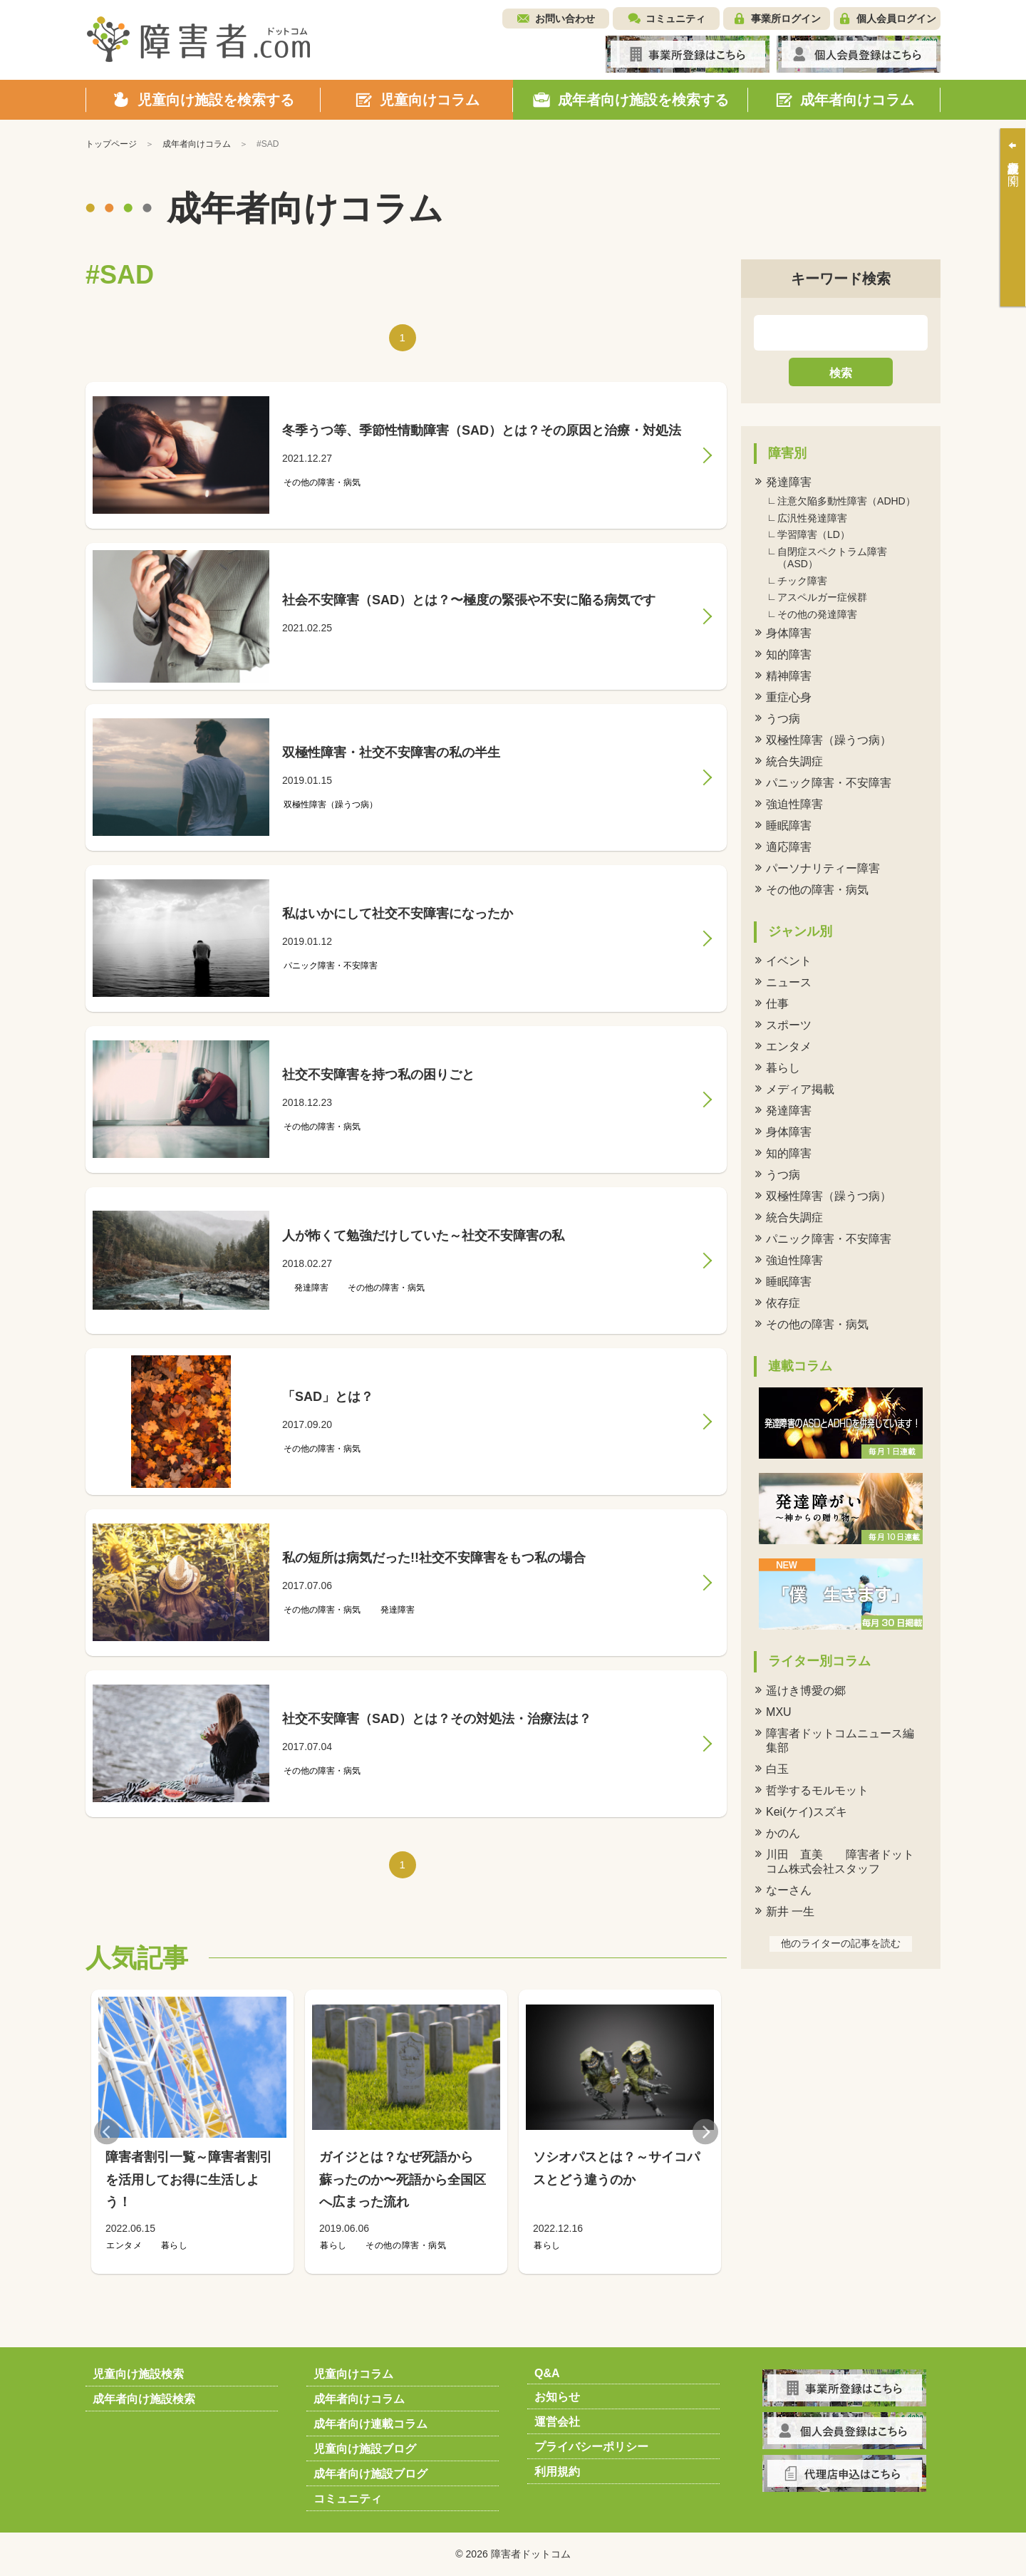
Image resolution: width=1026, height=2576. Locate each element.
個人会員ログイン (896, 18)
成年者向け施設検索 (144, 2399)
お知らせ (557, 2397)
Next (705, 2131)
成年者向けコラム (359, 2399)
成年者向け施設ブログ (371, 2474)
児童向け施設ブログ (365, 2449)
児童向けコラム (353, 2374)
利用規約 (557, 2472)
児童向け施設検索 (138, 2374)
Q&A (547, 2373)
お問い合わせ (565, 18)
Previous (107, 2131)
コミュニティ (675, 18)
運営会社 (557, 2422)
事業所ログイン (786, 18)
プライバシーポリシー (591, 2447)
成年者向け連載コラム (371, 2424)
